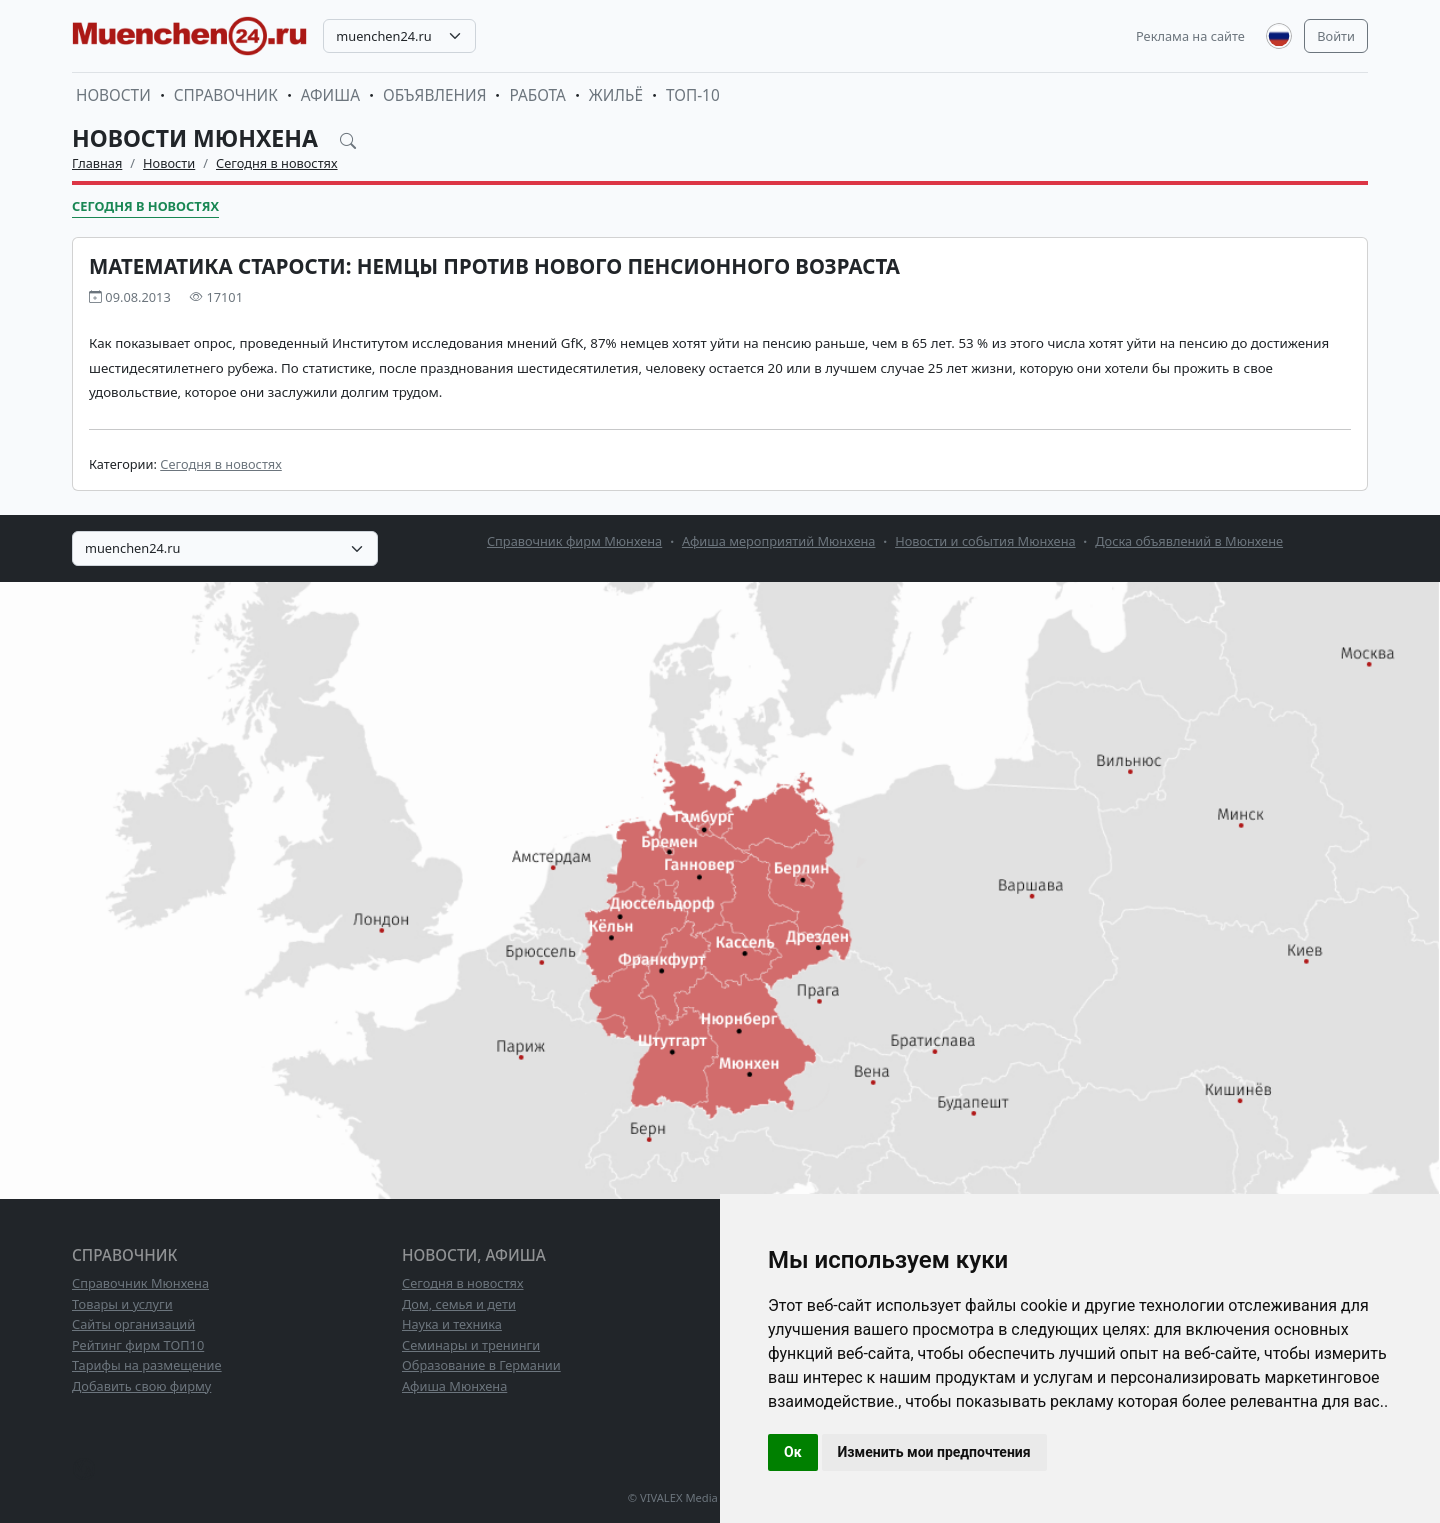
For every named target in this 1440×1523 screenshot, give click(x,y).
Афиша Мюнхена (454, 1386)
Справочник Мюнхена (140, 1283)
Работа (537, 95)
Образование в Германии (481, 1365)
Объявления (435, 95)
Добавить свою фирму (141, 1386)
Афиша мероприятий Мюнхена (779, 541)
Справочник (226, 95)
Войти (1336, 36)
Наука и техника (452, 1324)
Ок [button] (793, 1452)
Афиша (330, 95)
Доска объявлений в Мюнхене (1189, 541)
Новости (113, 95)
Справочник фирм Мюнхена (574, 541)
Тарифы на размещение (147, 1365)
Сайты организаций (133, 1324)
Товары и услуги (122, 1304)
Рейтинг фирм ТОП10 (138, 1345)
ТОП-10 (693, 95)
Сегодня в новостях (277, 163)
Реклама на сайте (1190, 36)
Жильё (616, 95)
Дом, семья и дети (459, 1304)
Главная (97, 163)
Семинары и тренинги (471, 1345)
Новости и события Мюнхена (985, 541)
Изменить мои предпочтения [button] (934, 1452)
